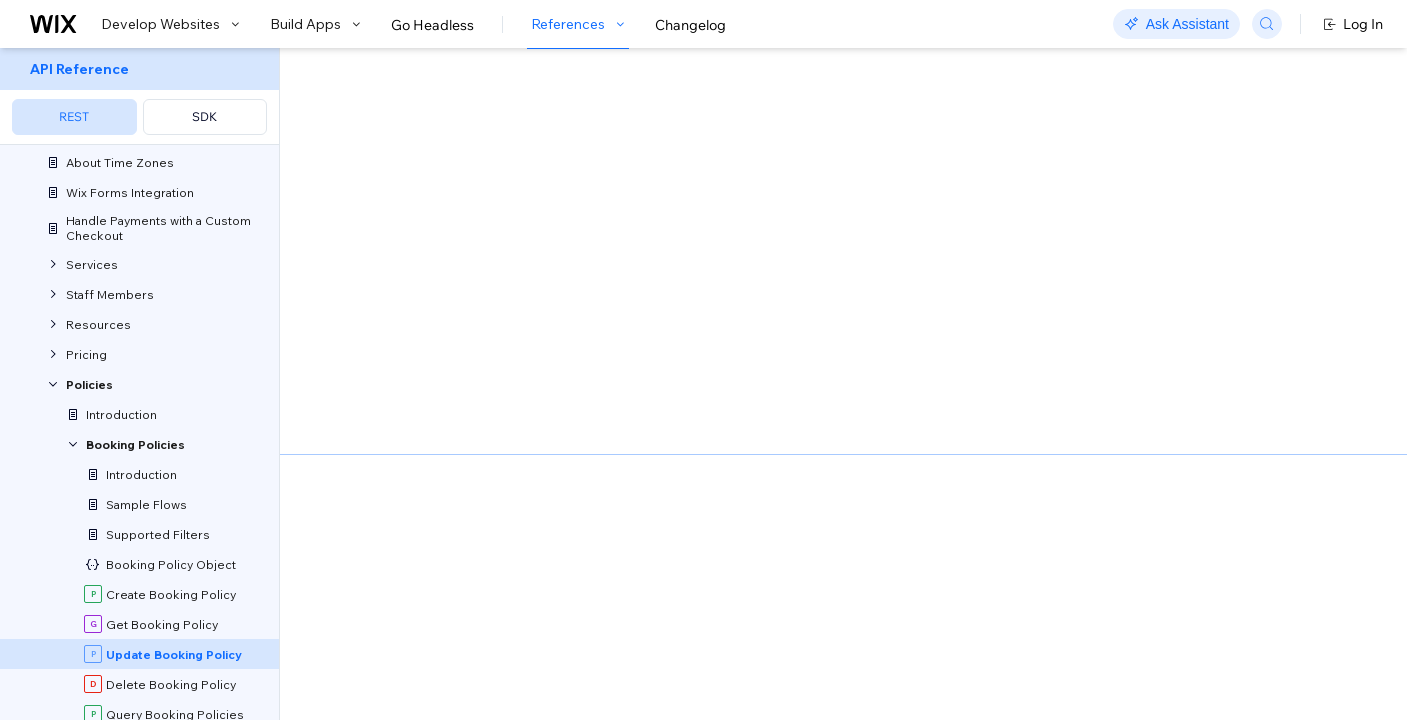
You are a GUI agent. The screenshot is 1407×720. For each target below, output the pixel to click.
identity (373, 451)
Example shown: (1012, 214)
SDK (204, 116)
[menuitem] (139, 96)
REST (74, 116)
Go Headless (432, 25)
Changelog (690, 25)
